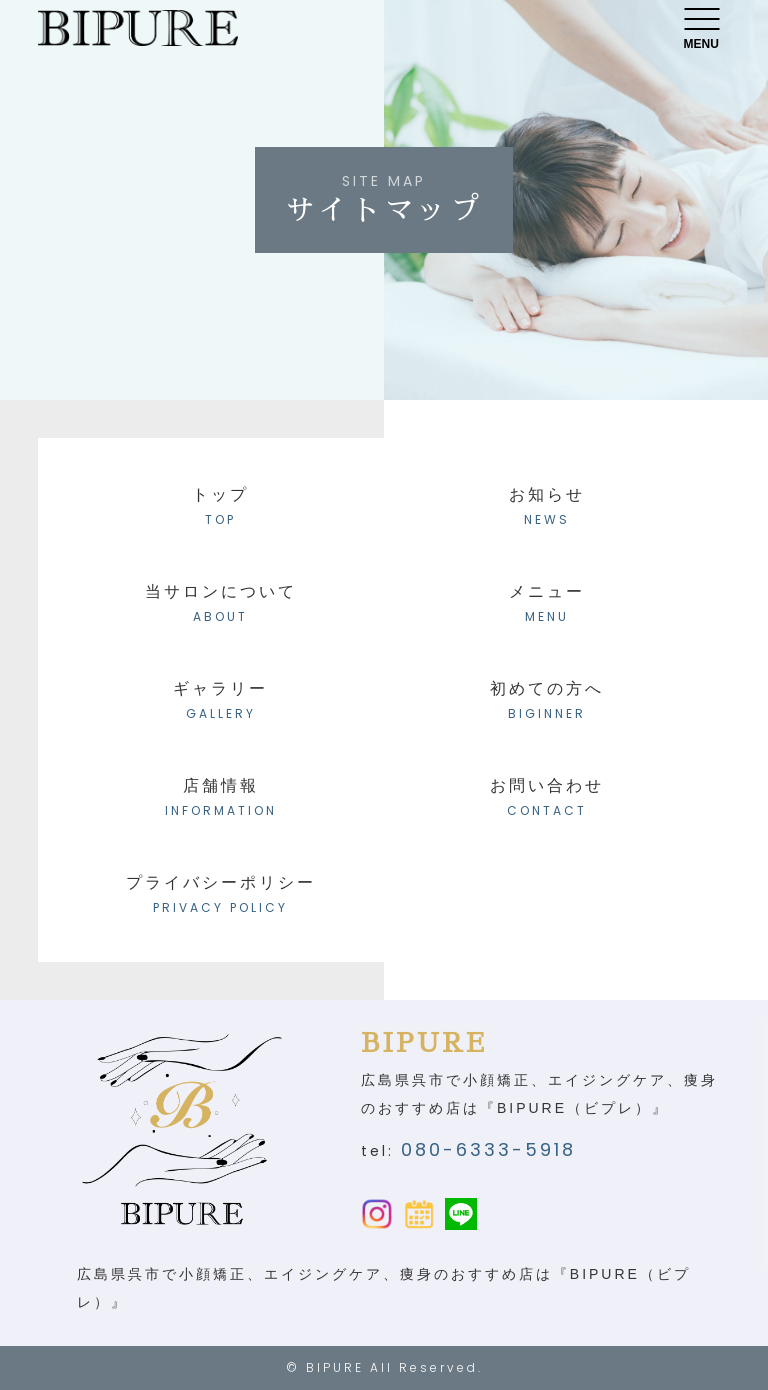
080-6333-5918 (488, 1149)
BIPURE (335, 1367)
